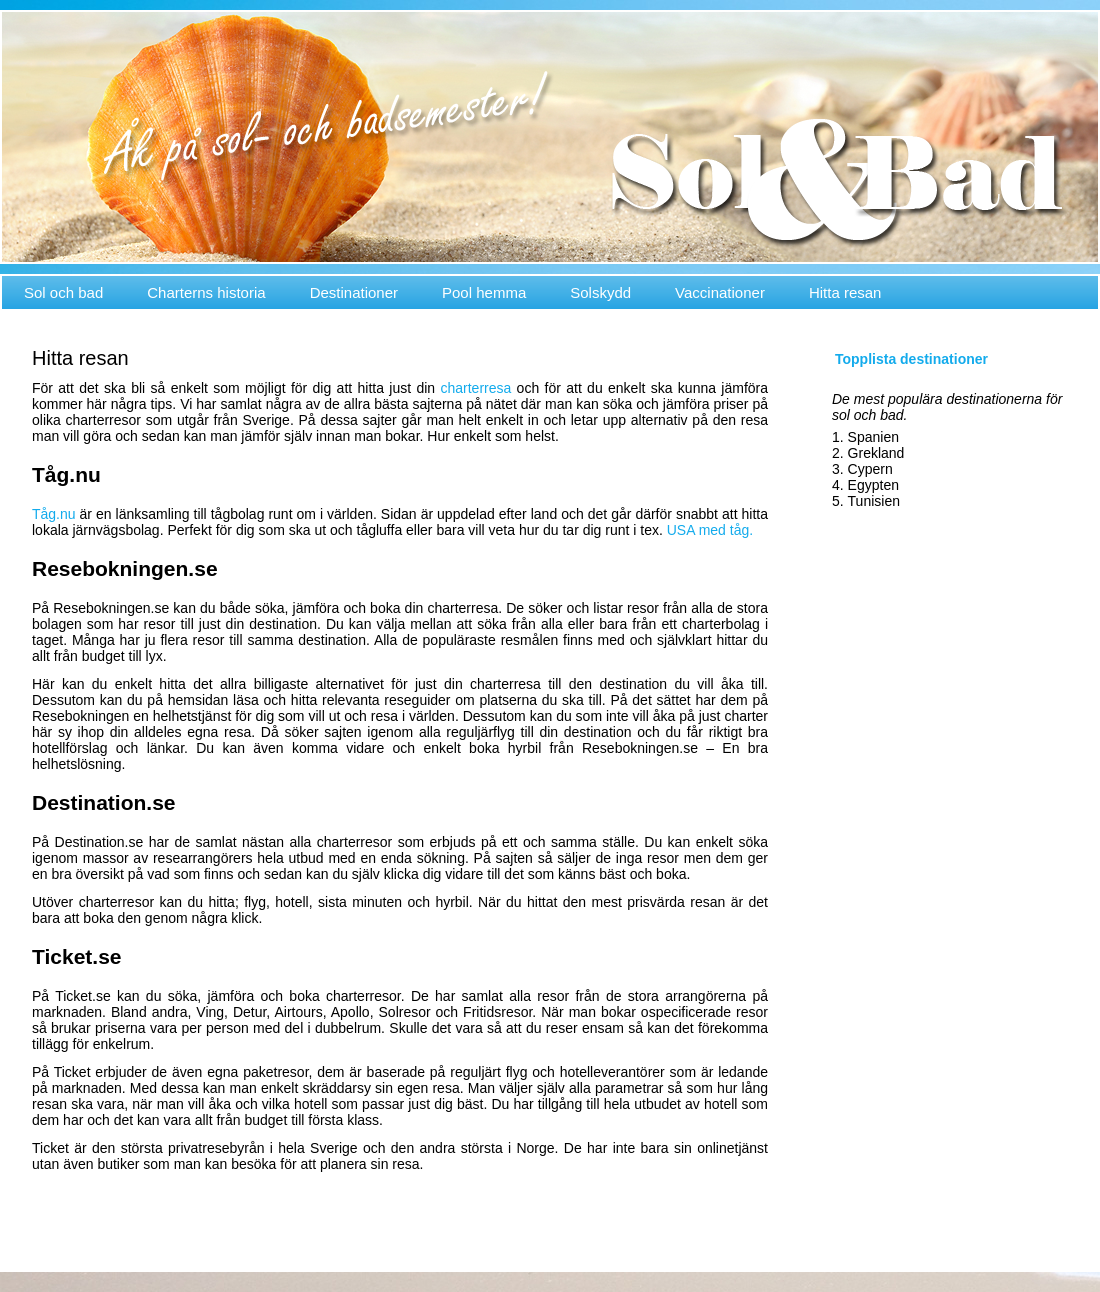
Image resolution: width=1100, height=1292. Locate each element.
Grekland (876, 453)
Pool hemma (484, 292)
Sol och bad (63, 292)
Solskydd (600, 292)
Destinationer (354, 292)
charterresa (475, 388)
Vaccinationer (720, 292)
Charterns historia (206, 292)
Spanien (873, 437)
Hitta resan (845, 292)
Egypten (873, 485)
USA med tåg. (710, 530)
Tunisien (874, 501)
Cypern (870, 469)
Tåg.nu (56, 514)
